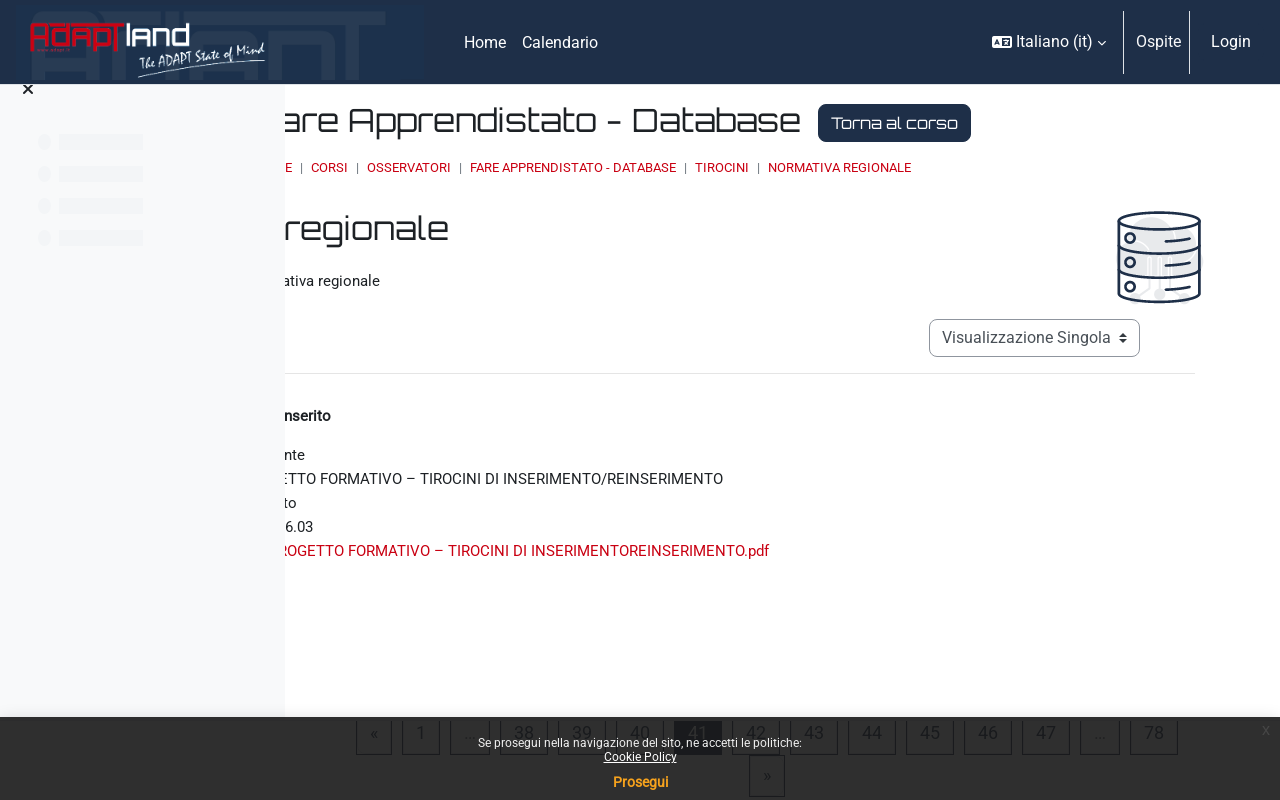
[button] (1049, 42)
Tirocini (942, 167)
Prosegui (640, 782)
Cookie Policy (640, 757)
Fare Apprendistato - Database (793, 167)
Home (494, 167)
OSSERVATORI (629, 167)
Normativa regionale (1059, 167)
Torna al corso (1114, 123)
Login (1231, 41)
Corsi (549, 167)
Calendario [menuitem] (560, 42)
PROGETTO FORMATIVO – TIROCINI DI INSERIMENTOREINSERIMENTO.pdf (754, 564)
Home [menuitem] (485, 42)
